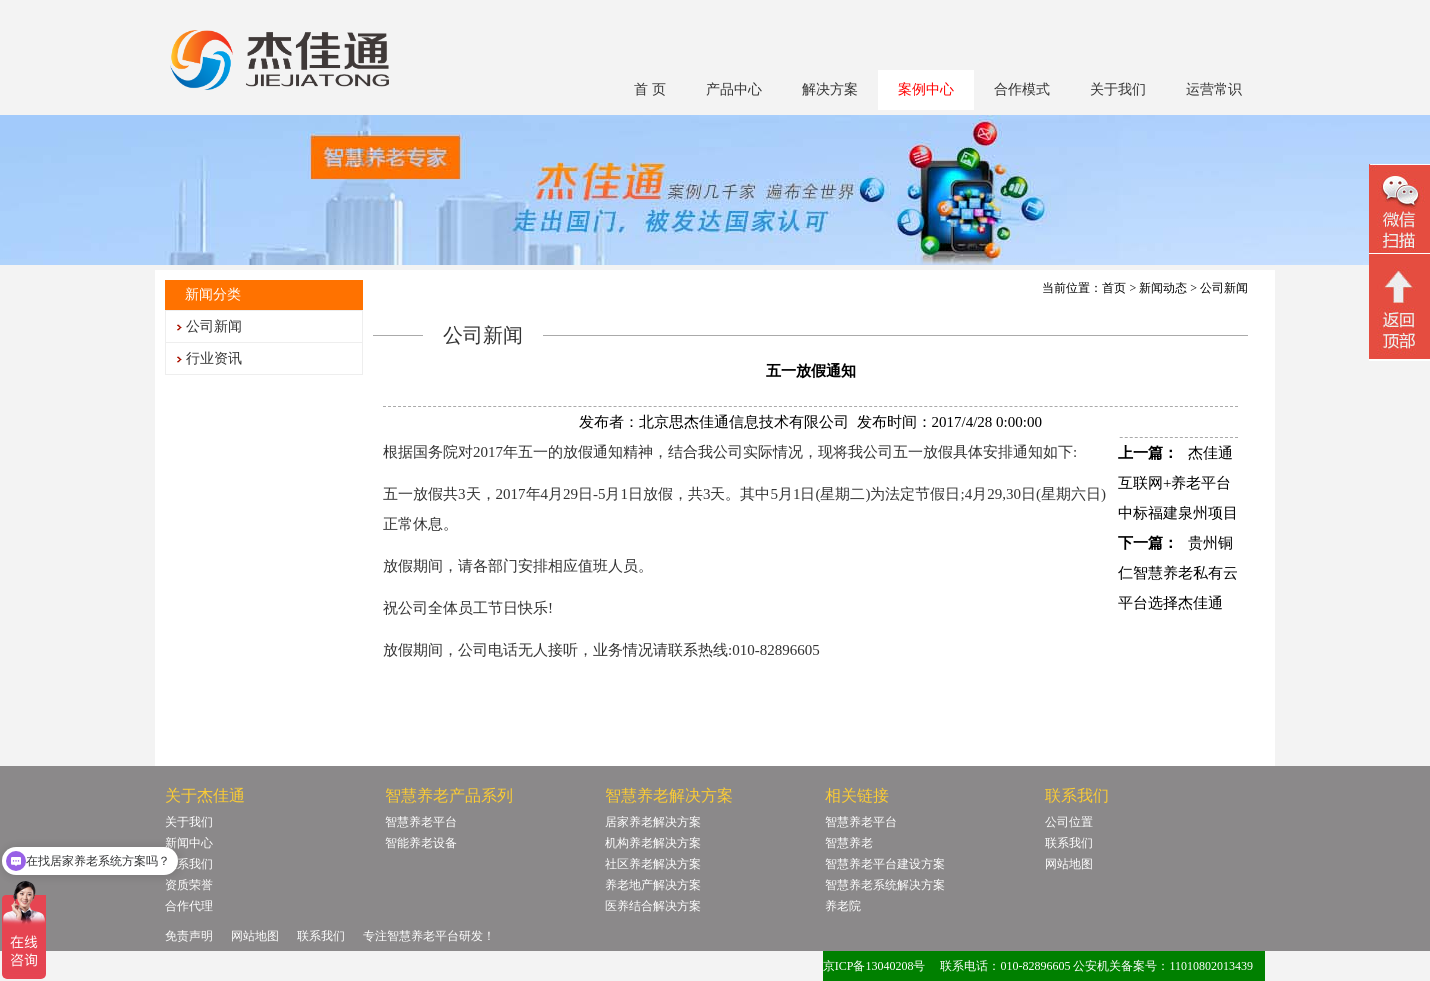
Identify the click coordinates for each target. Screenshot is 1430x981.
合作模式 (1022, 89)
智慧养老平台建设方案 (885, 864)
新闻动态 (1163, 288)
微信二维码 (1399, 211)
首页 (1114, 288)
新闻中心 (189, 843)
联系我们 (189, 864)
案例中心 (926, 89)
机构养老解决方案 (653, 843)
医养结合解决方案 (653, 906)
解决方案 (830, 89)
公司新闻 (214, 326)
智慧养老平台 (421, 822)
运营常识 (1214, 89)
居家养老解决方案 (653, 822)
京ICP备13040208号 (874, 966)
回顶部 (1399, 309)
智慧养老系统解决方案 (885, 885)
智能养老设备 (421, 843)
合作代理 (189, 906)
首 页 (650, 89)
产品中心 (734, 89)
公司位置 (1069, 822)
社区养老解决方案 (653, 864)
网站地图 (1069, 864)
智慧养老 (849, 843)
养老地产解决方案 (653, 885)
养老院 (843, 906)
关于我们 (1118, 89)
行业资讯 (214, 358)
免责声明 (189, 936)
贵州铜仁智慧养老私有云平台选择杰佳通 (1178, 573)
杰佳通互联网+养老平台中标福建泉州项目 (1178, 483)
